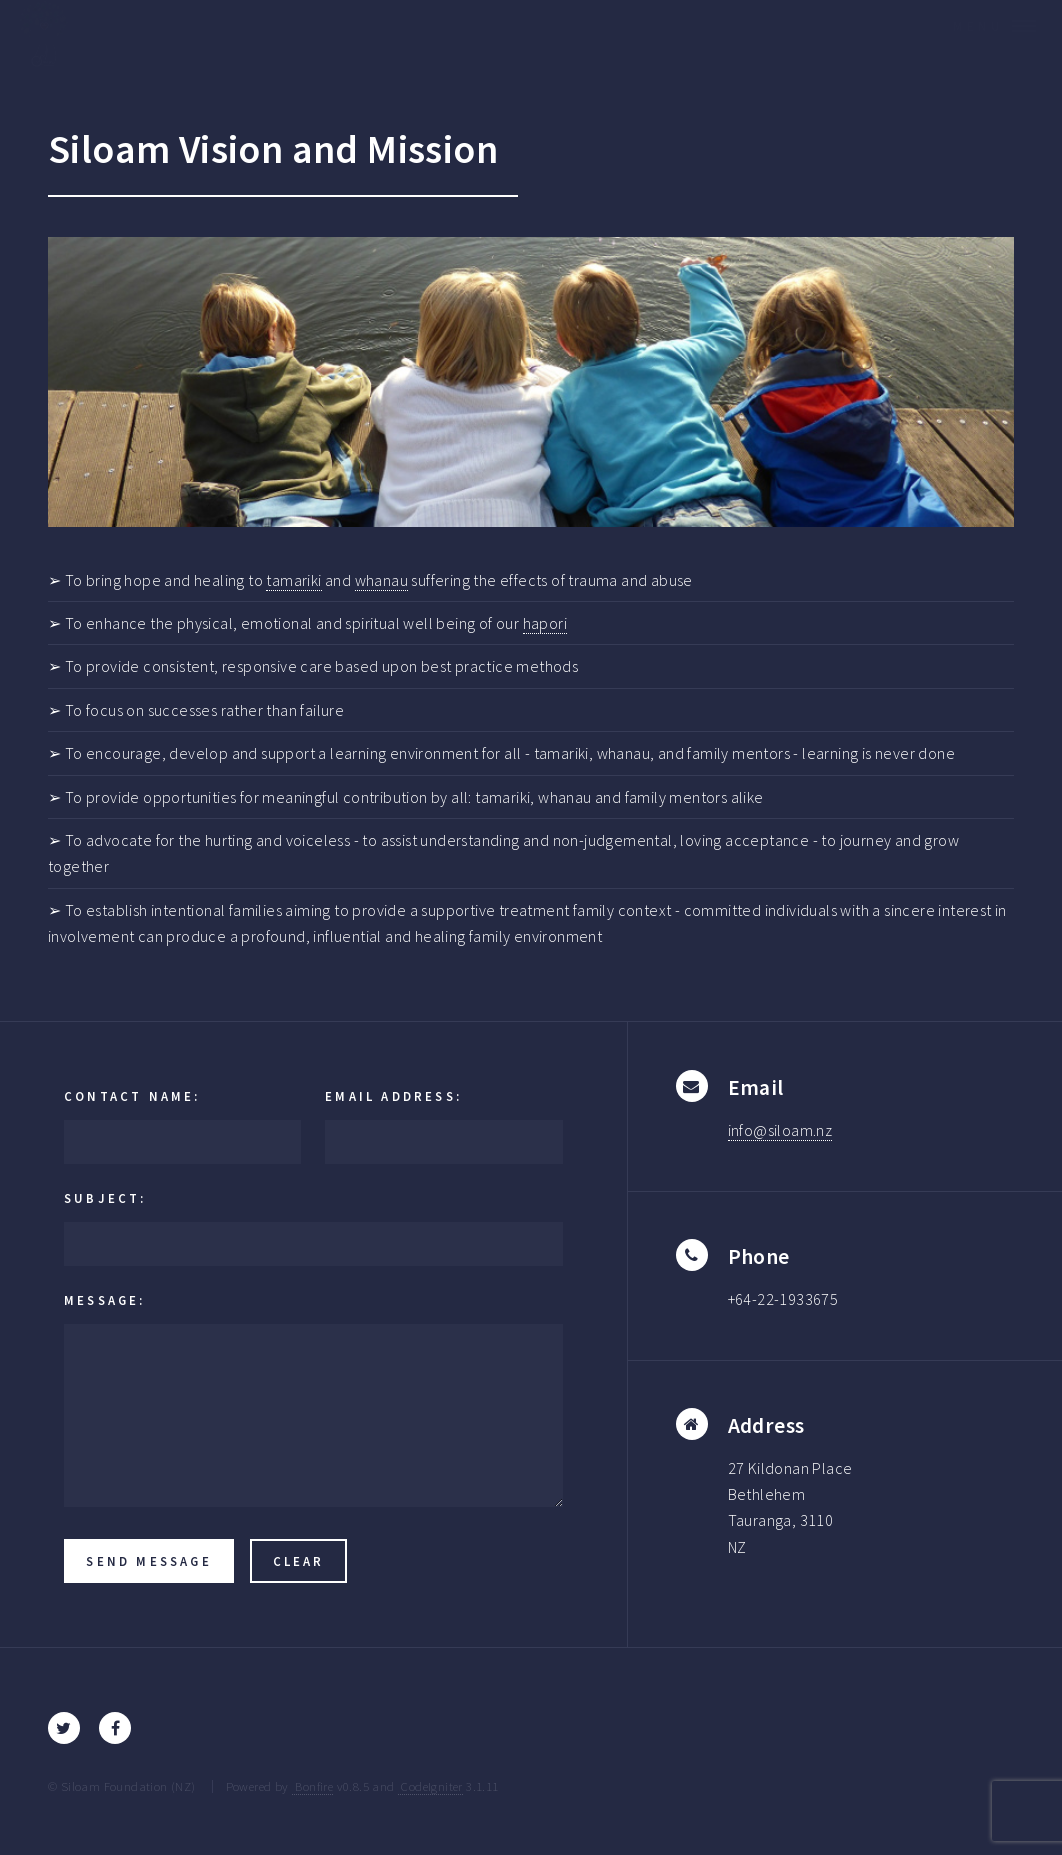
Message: (105, 1300)
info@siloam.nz (780, 1130)
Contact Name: (132, 1096)
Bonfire (312, 1786)
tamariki (293, 580)
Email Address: (393, 1096)
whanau (381, 580)
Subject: (105, 1198)
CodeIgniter (430, 1786)
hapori (545, 623)
